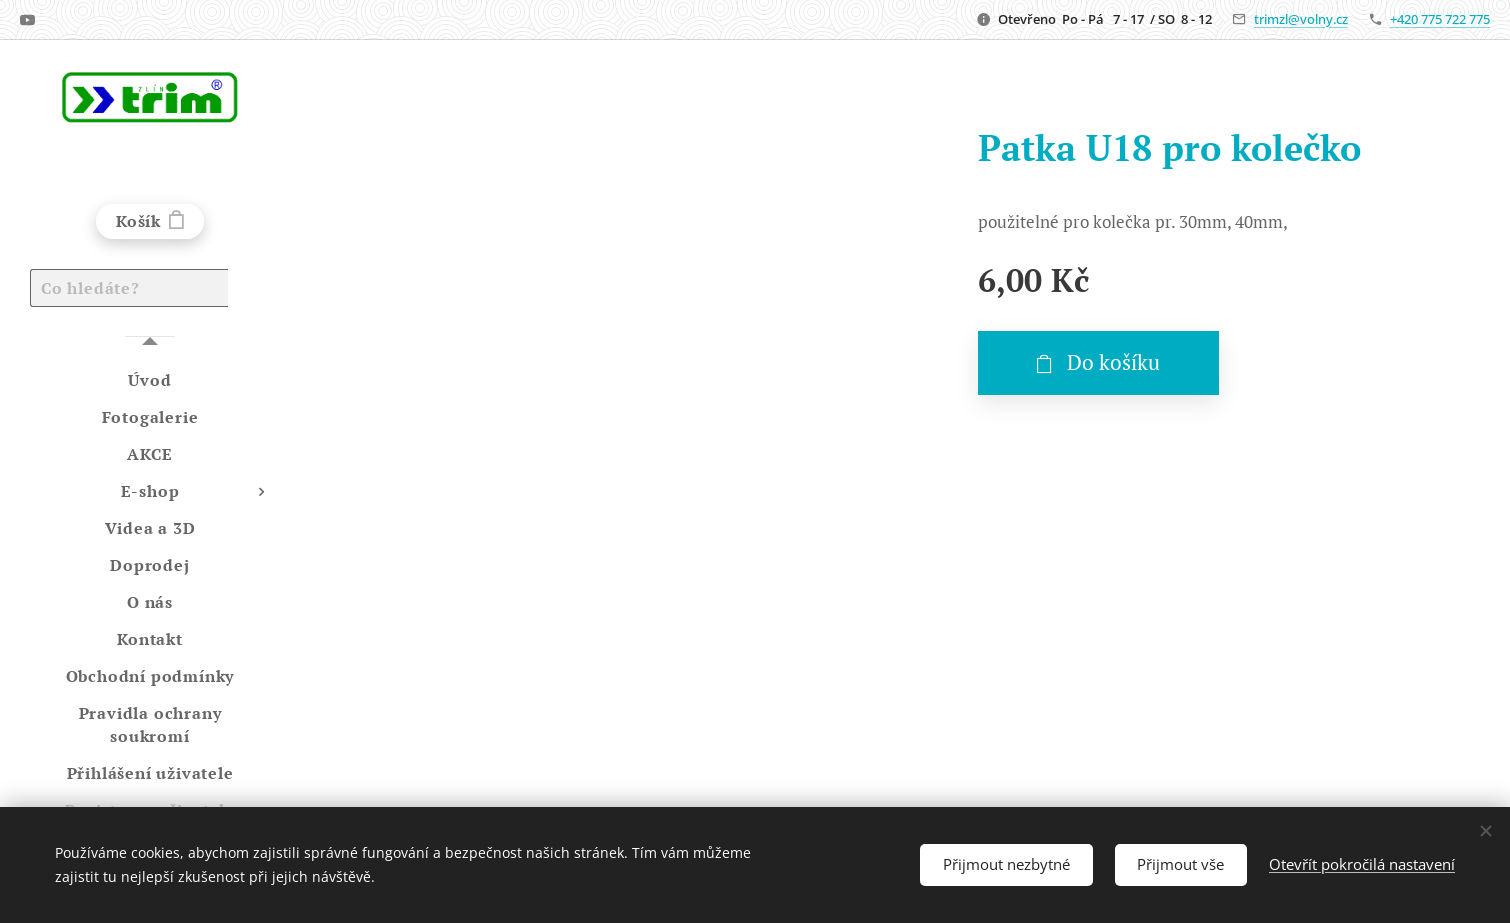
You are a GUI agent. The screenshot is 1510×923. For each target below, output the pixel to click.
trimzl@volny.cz (1301, 19)
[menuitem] (150, 380)
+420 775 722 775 (1440, 19)
